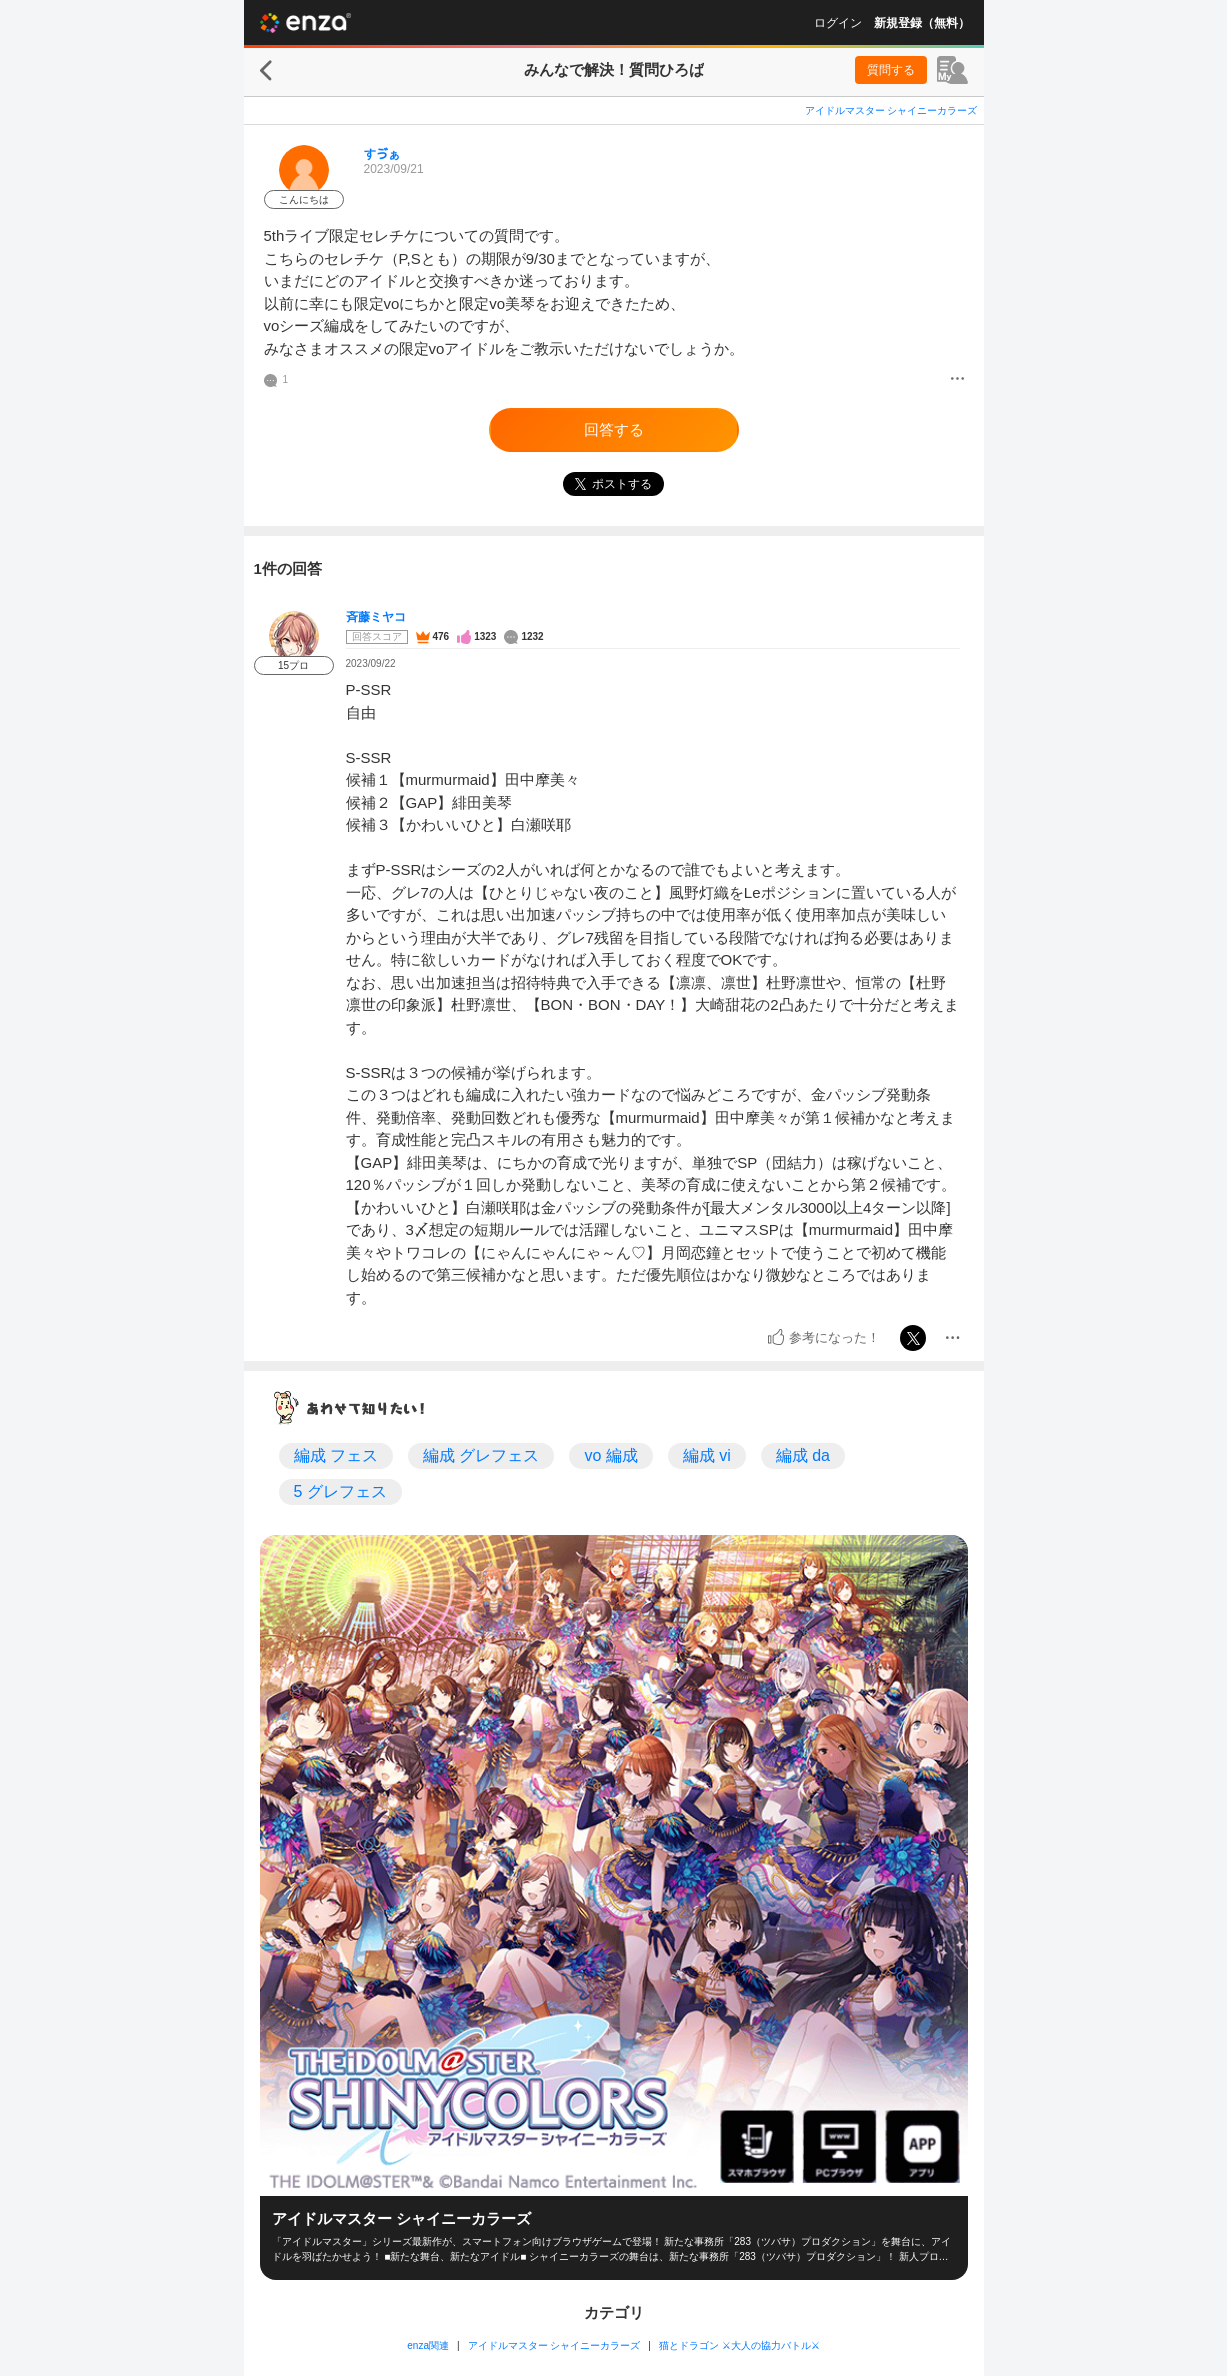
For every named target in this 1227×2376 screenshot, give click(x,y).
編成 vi (707, 1455)
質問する (891, 70)
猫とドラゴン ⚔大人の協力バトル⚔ (739, 2345)
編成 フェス (336, 1455)
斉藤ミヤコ (376, 617)
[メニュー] (957, 380)
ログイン (838, 23)
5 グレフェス (340, 1491)
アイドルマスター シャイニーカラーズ (891, 110)
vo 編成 (610, 1455)
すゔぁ (382, 154)
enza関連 (428, 2345)
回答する (614, 429)
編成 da (803, 1455)
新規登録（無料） (922, 23)
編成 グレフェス (481, 1455)
